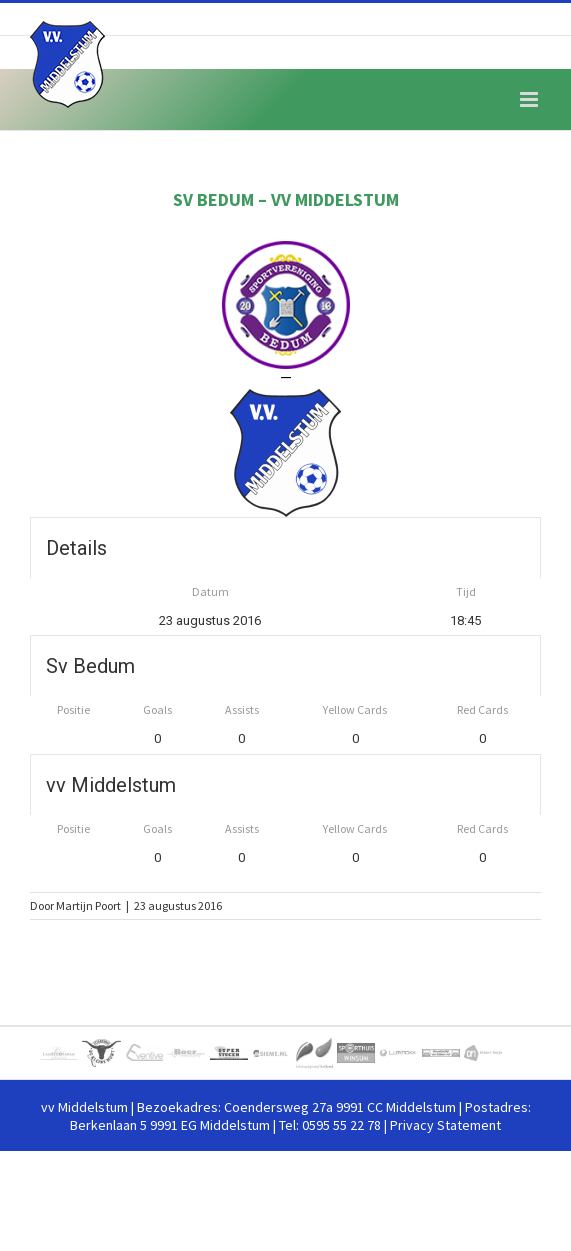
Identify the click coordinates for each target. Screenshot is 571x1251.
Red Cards (482, 709)
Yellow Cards (355, 709)
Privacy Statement (445, 1125)
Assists (242, 709)
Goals (157, 709)
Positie (73, 709)
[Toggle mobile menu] (530, 99)
